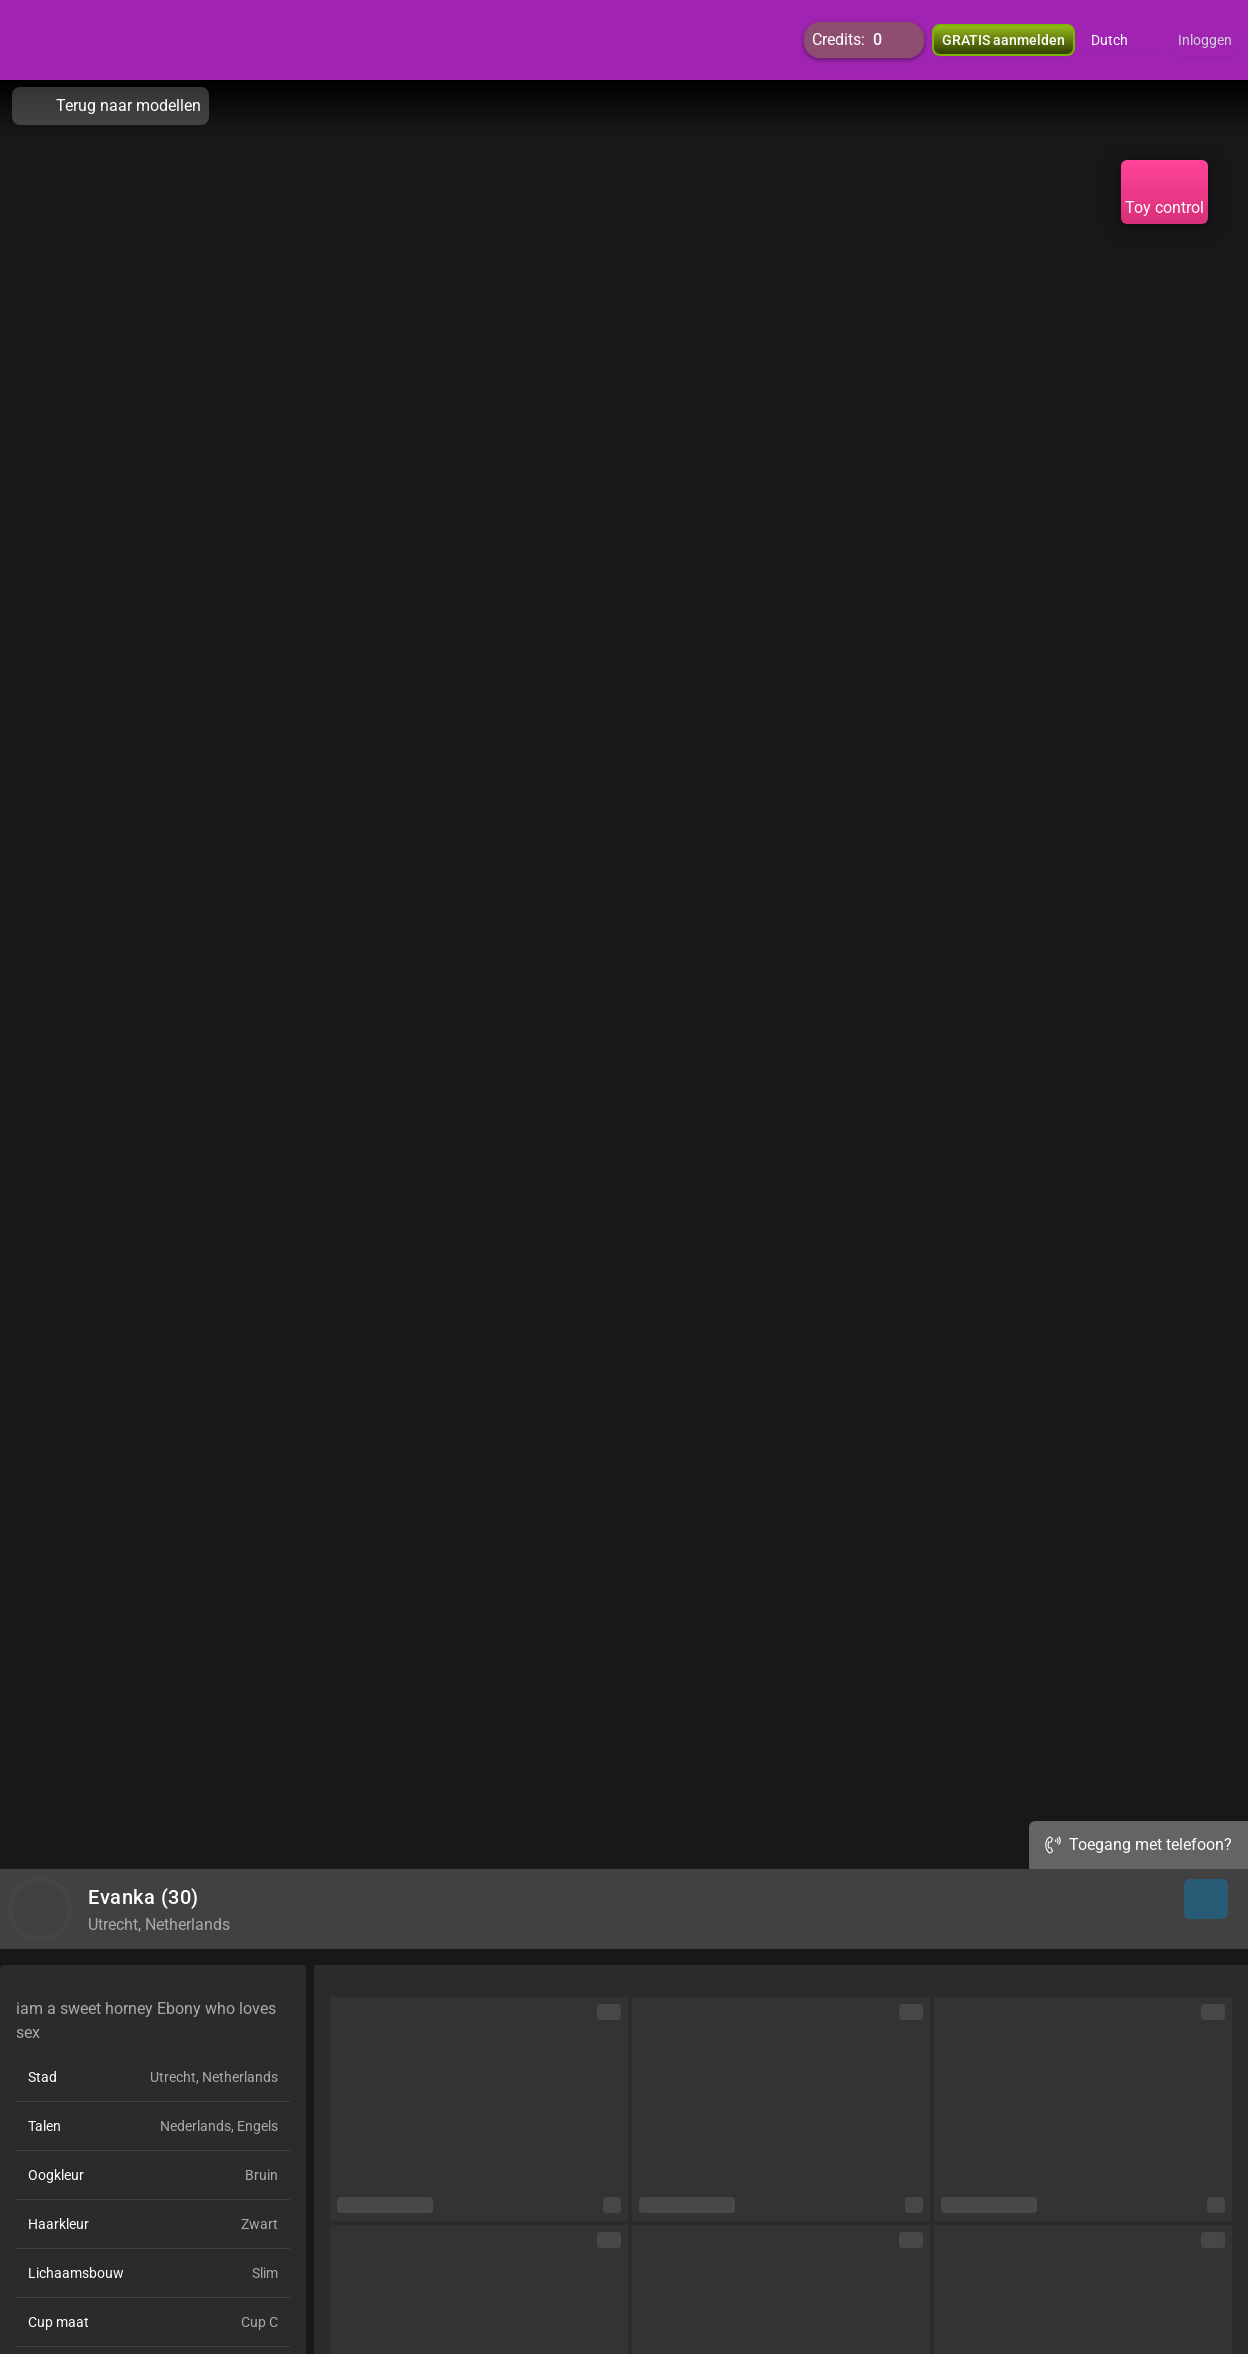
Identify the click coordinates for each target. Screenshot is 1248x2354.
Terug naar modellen (110, 106)
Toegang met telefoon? (1138, 1844)
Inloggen (1205, 40)
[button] (1122, 40)
